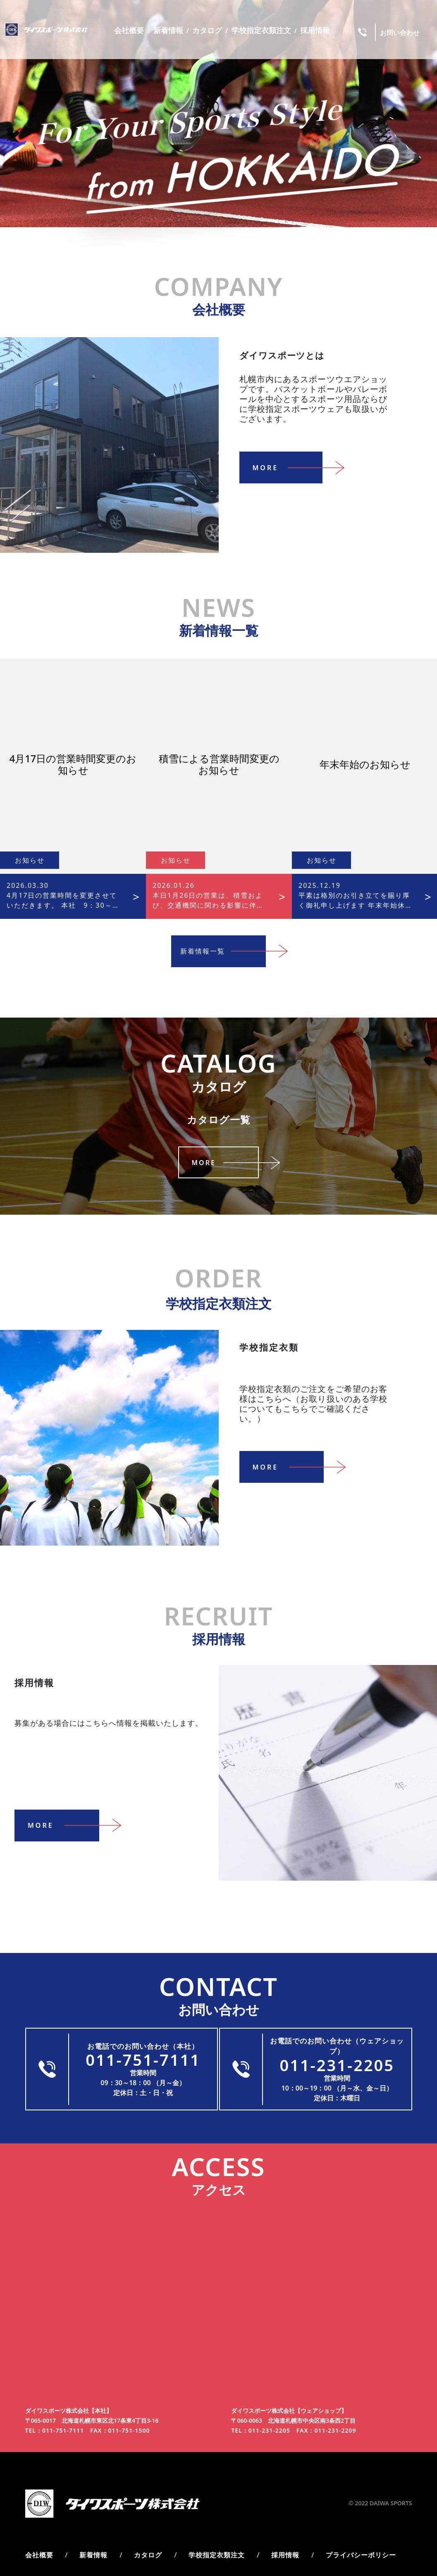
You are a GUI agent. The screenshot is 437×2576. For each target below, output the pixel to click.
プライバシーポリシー (361, 2544)
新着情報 (168, 30)
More (293, 500)
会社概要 (129, 30)
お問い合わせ (400, 32)
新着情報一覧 (225, 951)
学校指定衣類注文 (261, 30)
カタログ (207, 30)
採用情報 (315, 30)
